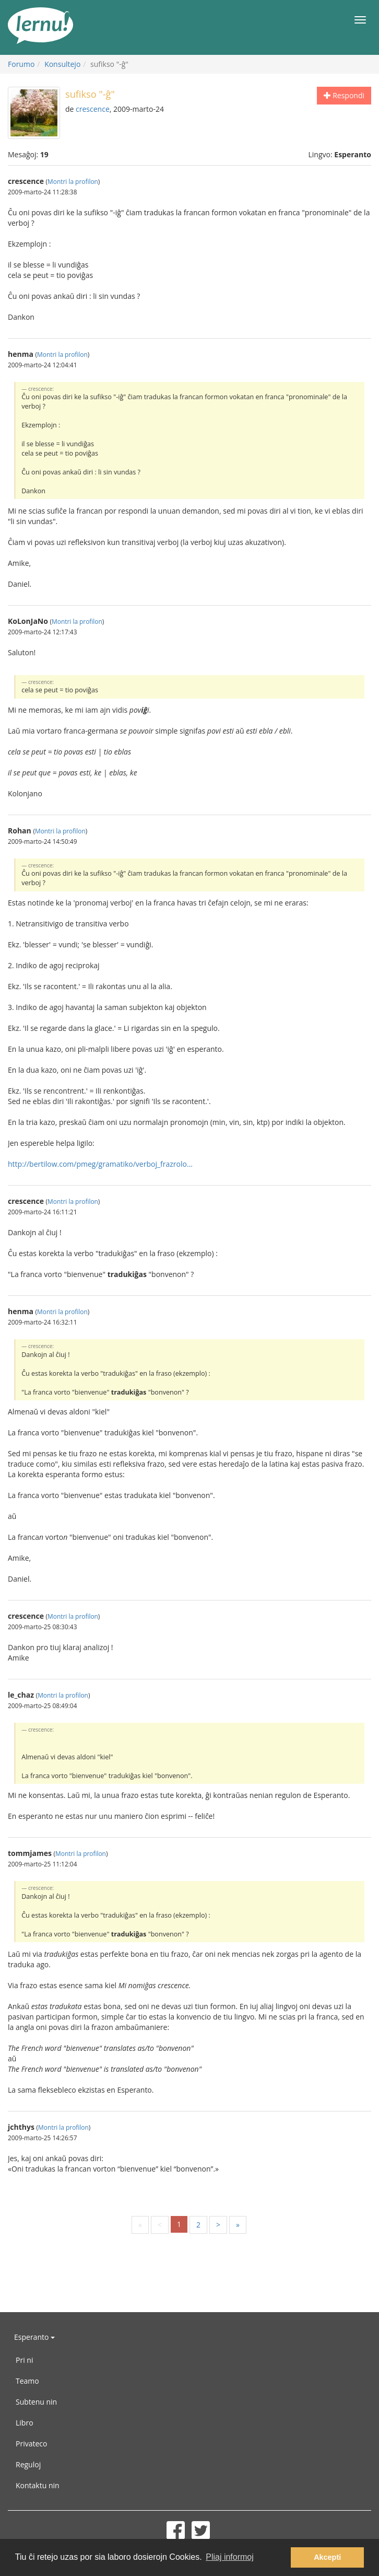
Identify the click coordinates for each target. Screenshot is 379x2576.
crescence (93, 109)
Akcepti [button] (327, 2557)
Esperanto (34, 2337)
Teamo (27, 2381)
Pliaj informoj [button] (230, 2556)
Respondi (344, 95)
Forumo (21, 64)
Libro (24, 2423)
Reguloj (28, 2464)
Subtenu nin (36, 2402)
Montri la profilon (73, 181)
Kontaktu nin (38, 2485)
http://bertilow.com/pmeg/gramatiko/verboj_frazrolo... (100, 1164)
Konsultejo (62, 64)
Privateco (31, 2444)
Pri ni (24, 2360)
